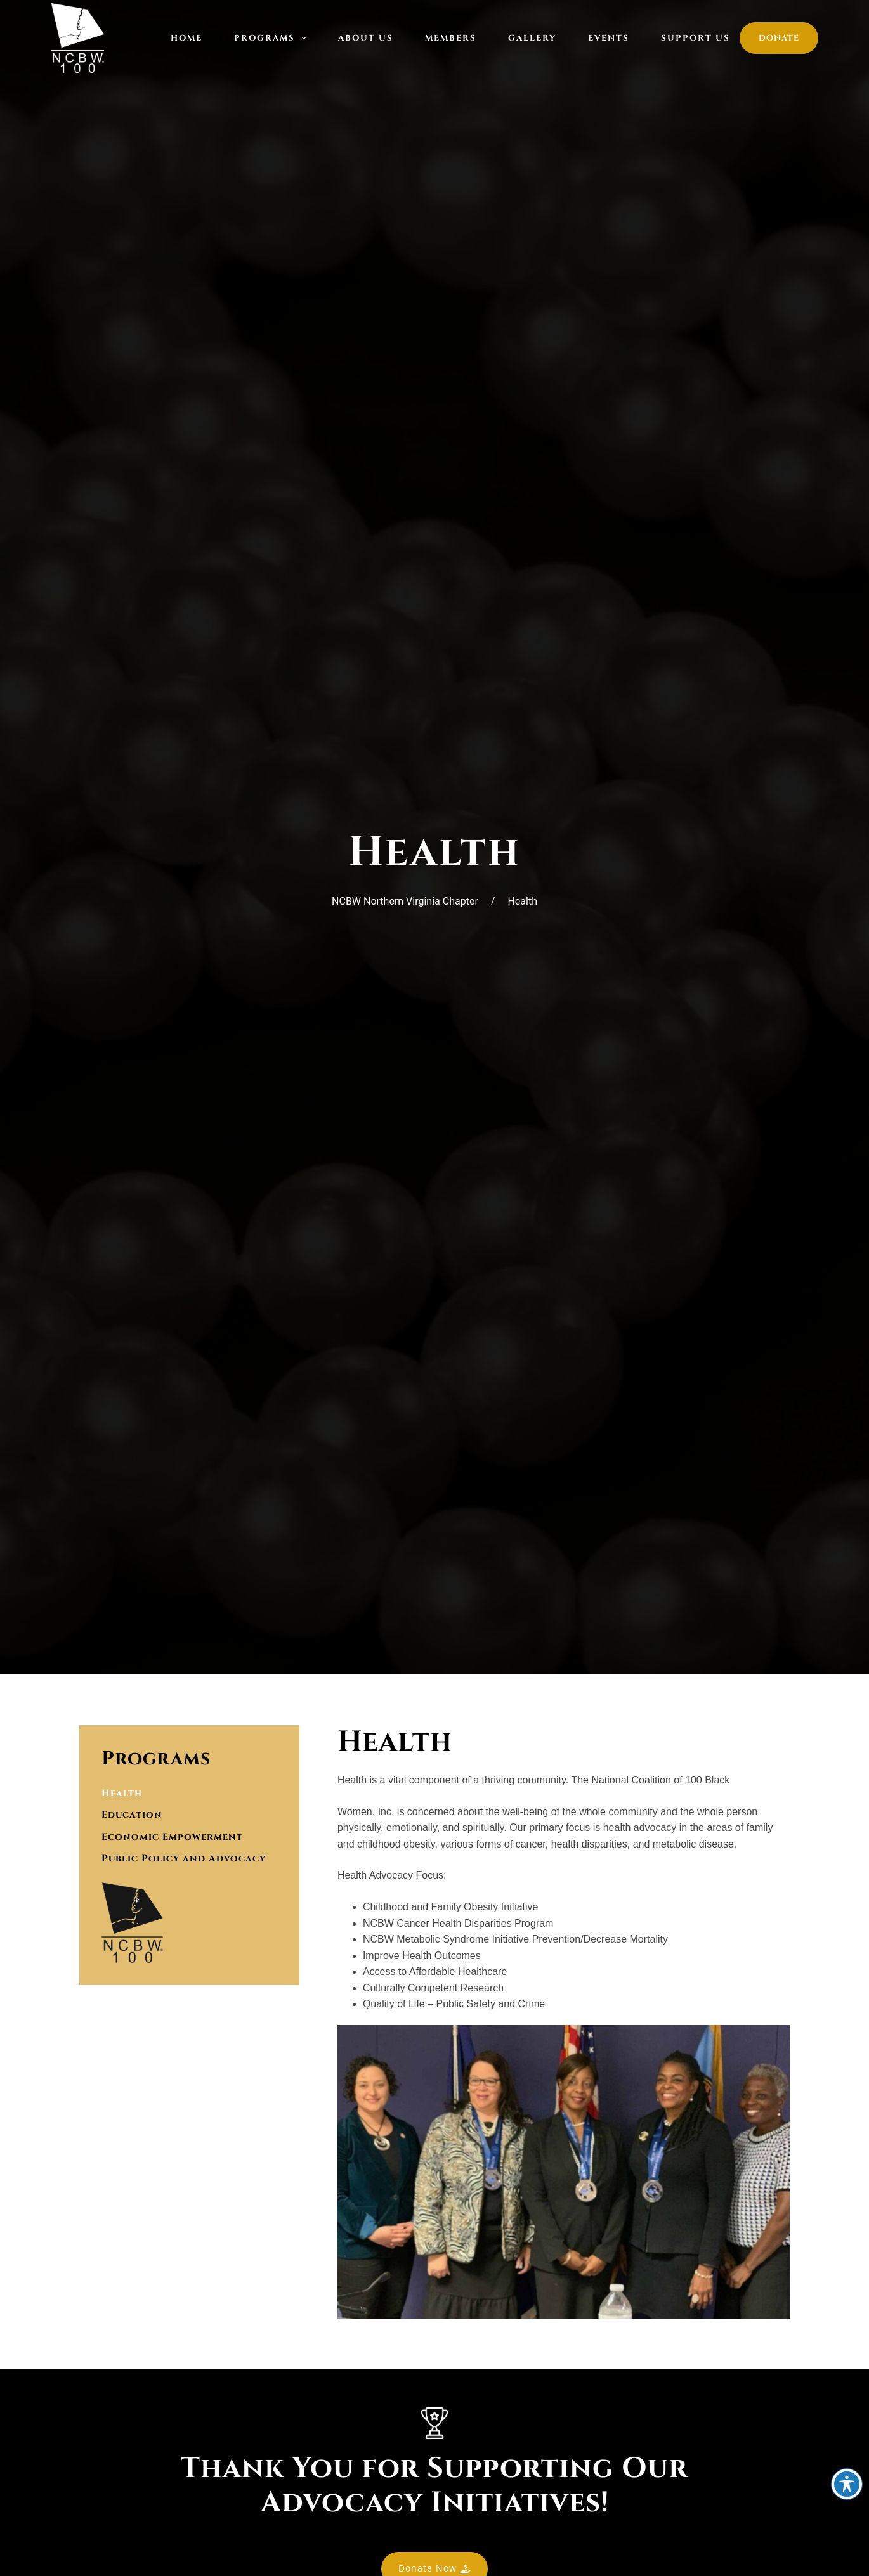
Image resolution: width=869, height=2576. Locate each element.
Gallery (532, 38)
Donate (779, 38)
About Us (365, 38)
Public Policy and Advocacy (189, 1872)
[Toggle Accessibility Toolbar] (847, 2484)
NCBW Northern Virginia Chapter (405, 901)
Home (186, 38)
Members (450, 38)
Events (608, 38)
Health (123, 1796)
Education (133, 1821)
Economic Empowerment (176, 1846)
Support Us (695, 38)
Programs (273, 38)
